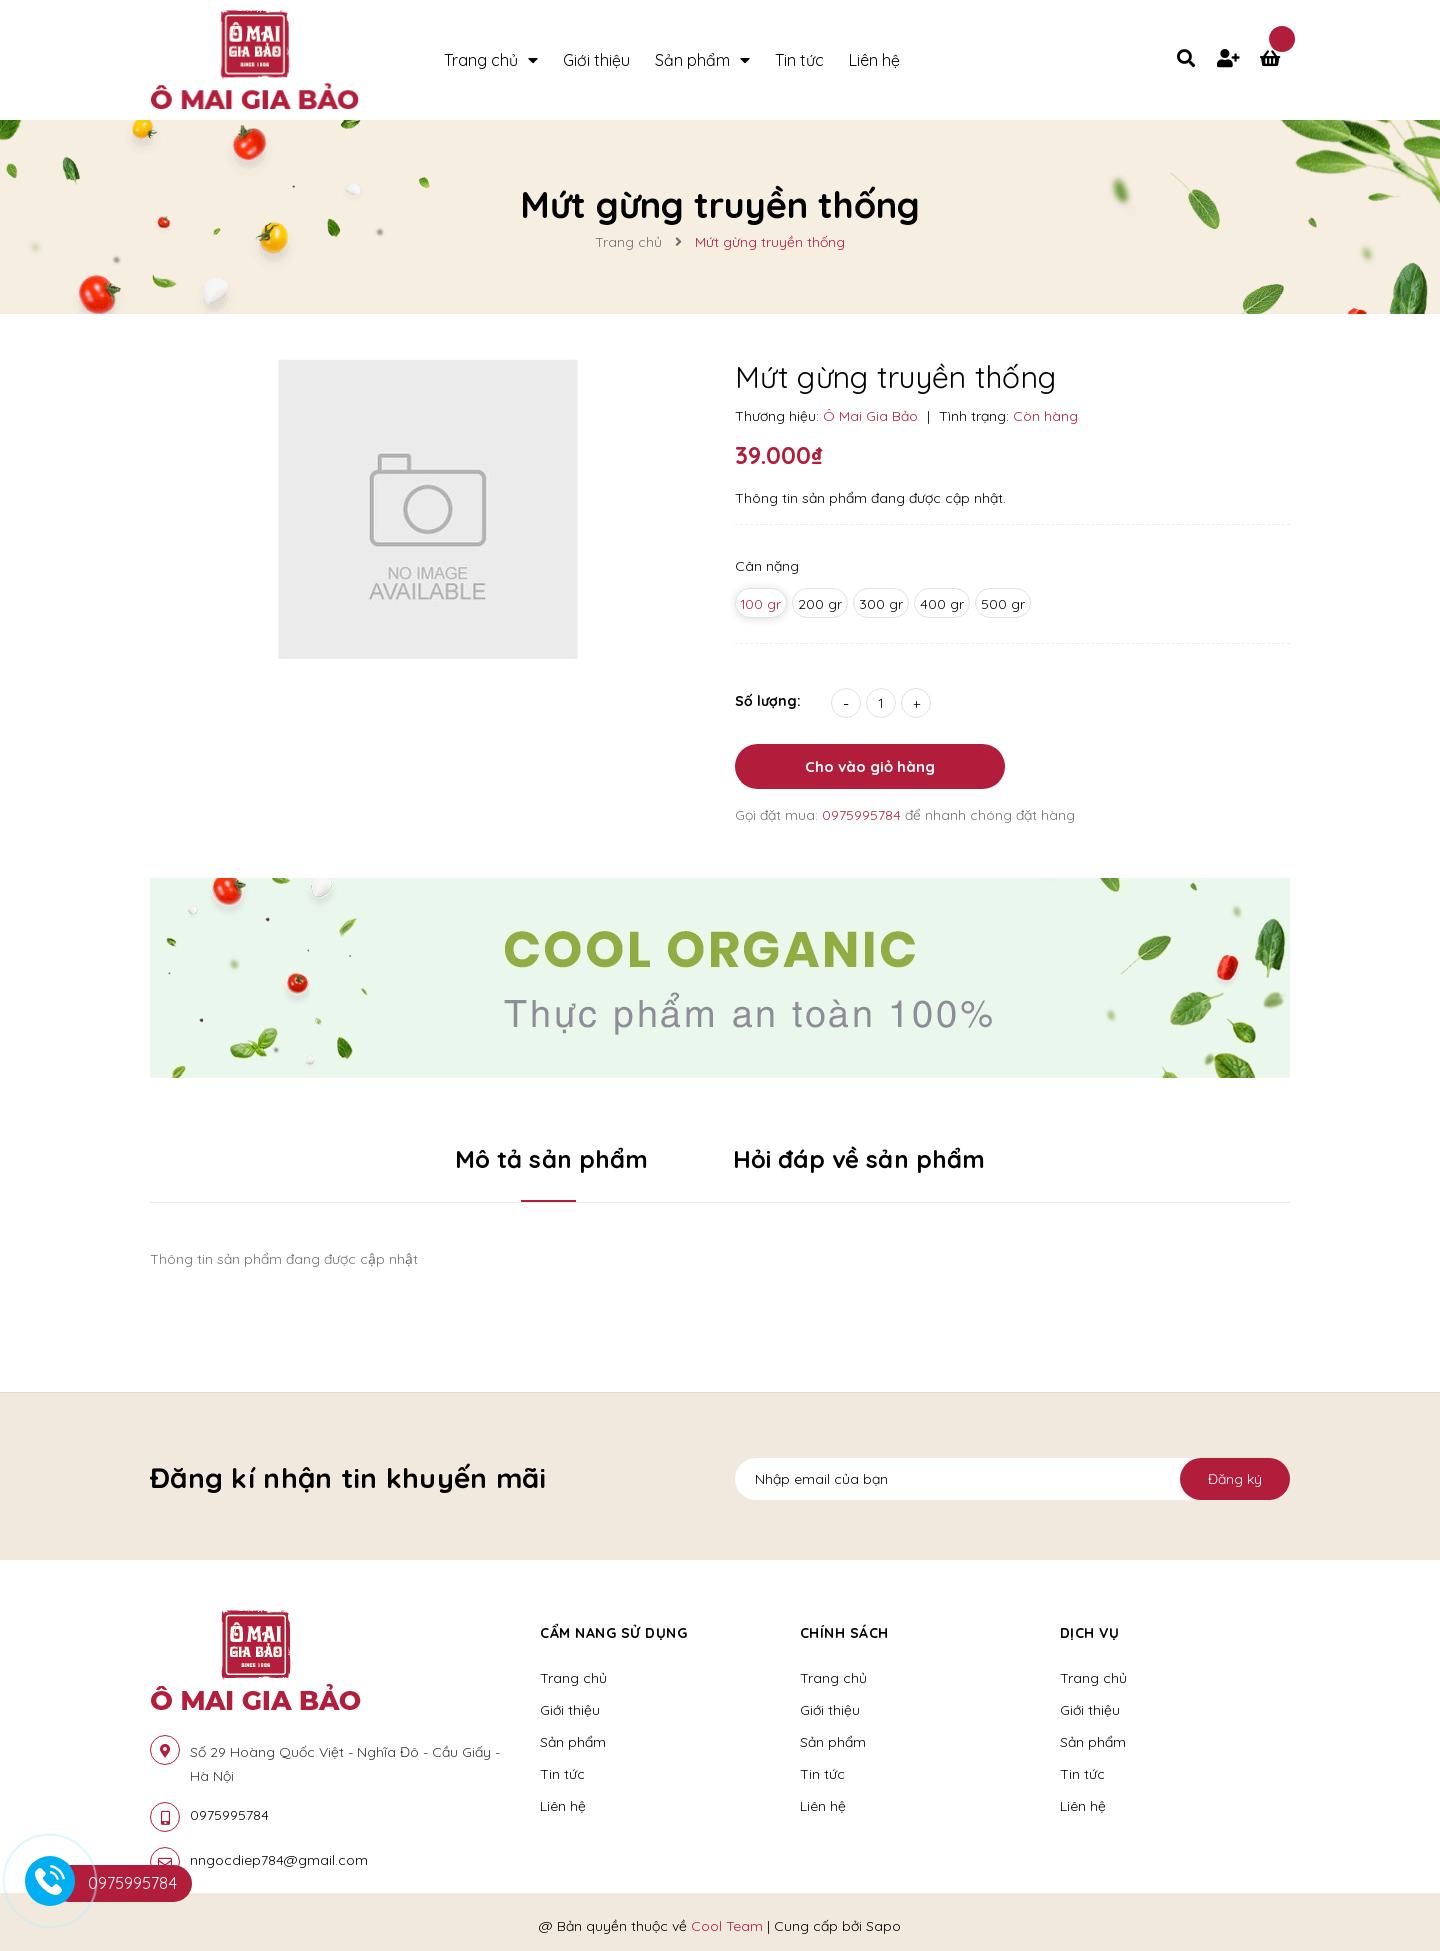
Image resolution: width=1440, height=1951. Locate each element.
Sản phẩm (573, 1742)
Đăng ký (1235, 1479)
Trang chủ (573, 1678)
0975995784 (863, 815)
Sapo (883, 1926)
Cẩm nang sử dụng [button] (613, 1633)
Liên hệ (563, 1806)
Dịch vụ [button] (1090, 1633)
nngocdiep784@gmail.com (279, 1860)
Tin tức (562, 1774)
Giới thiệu (570, 1710)
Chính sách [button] (844, 1633)
